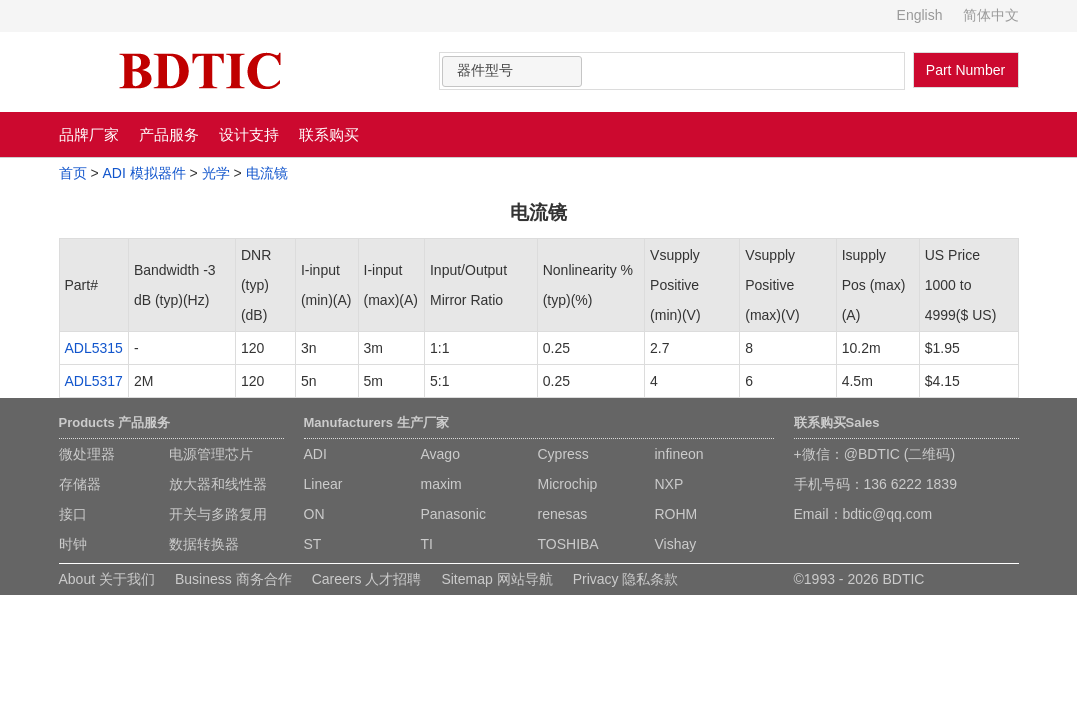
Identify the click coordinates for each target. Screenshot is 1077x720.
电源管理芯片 (211, 454)
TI (427, 544)
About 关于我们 (107, 579)
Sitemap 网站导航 (496, 579)
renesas (563, 514)
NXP (669, 484)
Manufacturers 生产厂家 (376, 422)
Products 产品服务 (115, 422)
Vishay (676, 544)
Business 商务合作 (233, 579)
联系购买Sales (837, 422)
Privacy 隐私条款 (626, 579)
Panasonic (453, 514)
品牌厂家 (89, 134)
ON (314, 514)
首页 (73, 173)
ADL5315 (94, 348)
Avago (440, 454)
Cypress (563, 454)
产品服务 (169, 134)
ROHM (676, 514)
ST (313, 544)
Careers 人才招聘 (367, 579)
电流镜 (267, 173)
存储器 (80, 484)
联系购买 (329, 134)
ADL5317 (94, 381)
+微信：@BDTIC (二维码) (875, 454)
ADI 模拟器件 (143, 173)
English (920, 15)
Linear (323, 484)
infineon (679, 454)
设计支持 (249, 134)
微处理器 (87, 454)
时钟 (73, 544)
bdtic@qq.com (888, 514)
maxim (441, 484)
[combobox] (512, 71)
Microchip (568, 484)
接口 (73, 514)
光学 (216, 173)
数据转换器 (204, 544)
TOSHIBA (568, 544)
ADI (315, 454)
